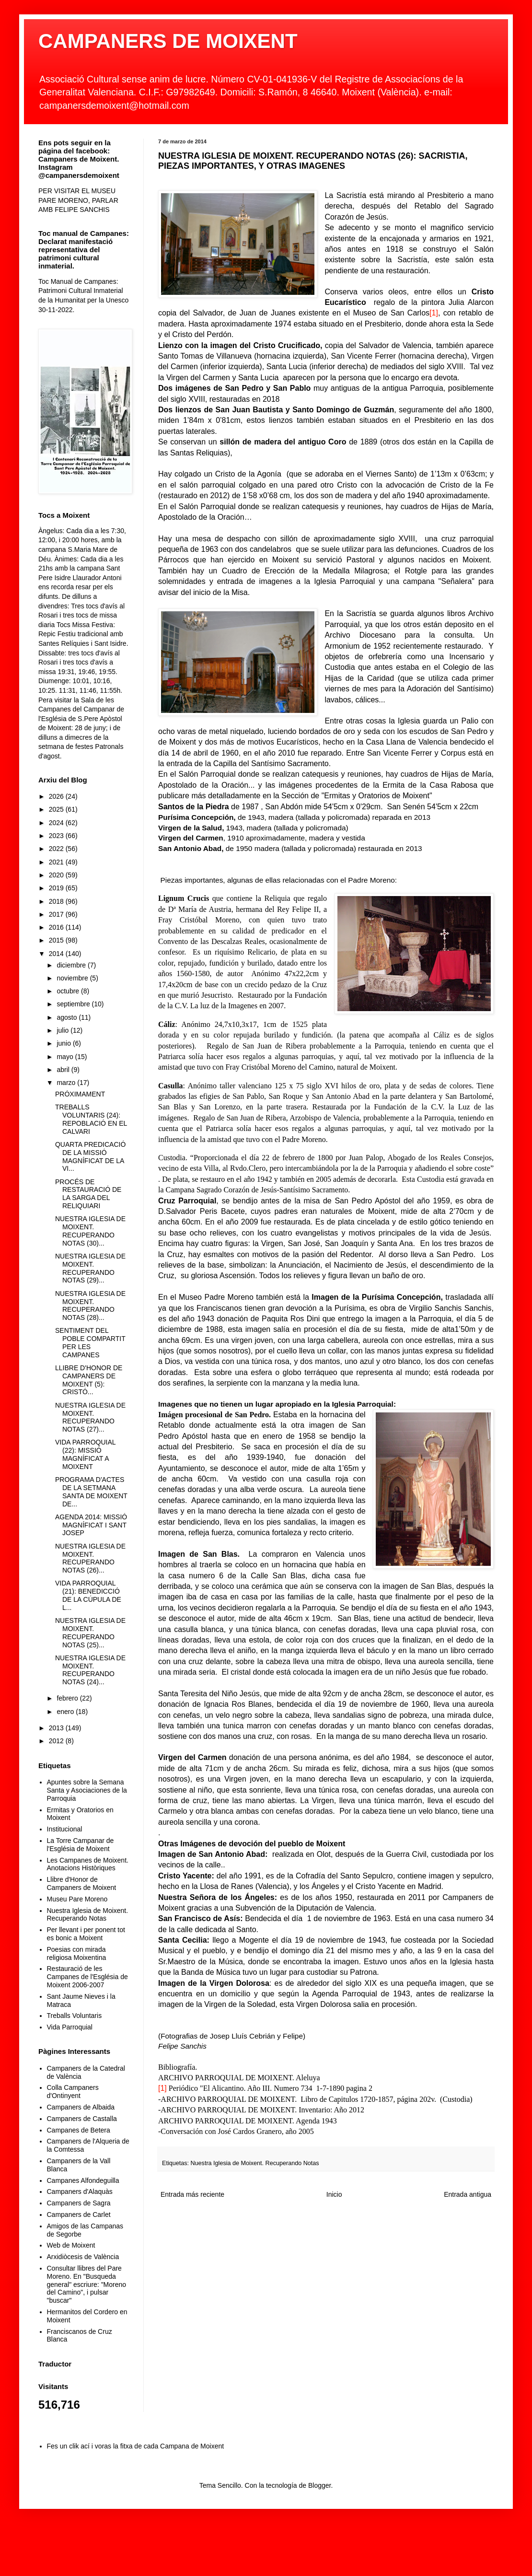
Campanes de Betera (78, 2130)
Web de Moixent (71, 2245)
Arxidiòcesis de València (83, 2257)
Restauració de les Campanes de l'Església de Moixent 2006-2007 (87, 1977)
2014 (57, 953)
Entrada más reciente (192, 2194)
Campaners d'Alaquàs (80, 2191)
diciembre (72, 965)
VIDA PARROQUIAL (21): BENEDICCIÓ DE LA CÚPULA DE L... (88, 1595)
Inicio (334, 2194)
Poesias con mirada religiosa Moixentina (76, 1953)
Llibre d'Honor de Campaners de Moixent (81, 1883)
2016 (57, 927)
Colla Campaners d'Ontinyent (73, 2091)
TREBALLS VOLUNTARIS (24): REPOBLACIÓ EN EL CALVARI (91, 1119)
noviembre (73, 978)
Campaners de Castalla (82, 2118)
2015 (57, 940)
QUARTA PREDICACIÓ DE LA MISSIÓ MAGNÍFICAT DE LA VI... (90, 1156)
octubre (69, 991)
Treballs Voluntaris (74, 2015)
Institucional (64, 1829)
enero (66, 1711)
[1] (433, 313)
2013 (57, 1728)
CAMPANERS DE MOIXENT (168, 41)
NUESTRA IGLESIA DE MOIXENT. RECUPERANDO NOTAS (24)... (90, 1670)
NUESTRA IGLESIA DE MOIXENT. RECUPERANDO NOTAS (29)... (90, 1268)
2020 (57, 875)
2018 (57, 901)
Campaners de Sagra (79, 2203)
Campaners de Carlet (79, 2214)
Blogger (319, 2485)
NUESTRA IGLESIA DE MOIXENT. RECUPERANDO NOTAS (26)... (90, 1558)
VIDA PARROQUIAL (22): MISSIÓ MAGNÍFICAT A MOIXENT (85, 1454)
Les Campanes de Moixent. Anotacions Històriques (87, 1864)
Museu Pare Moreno (77, 1899)
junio (64, 1043)
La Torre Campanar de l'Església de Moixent (80, 1845)
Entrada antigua (467, 2194)
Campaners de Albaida (81, 2107)
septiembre (74, 1004)
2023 (57, 835)
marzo (67, 1082)
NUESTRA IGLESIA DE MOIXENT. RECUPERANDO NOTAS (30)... (90, 1231)
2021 (57, 862)
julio (63, 1030)
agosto (68, 1017)
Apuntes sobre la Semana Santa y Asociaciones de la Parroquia (87, 1790)
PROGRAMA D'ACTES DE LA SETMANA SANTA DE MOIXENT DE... (91, 1491)
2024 (57, 823)
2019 (57, 888)
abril (64, 1069)
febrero (68, 1698)
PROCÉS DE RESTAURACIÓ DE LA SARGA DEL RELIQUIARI (88, 1194)
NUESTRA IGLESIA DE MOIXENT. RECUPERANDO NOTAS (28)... (90, 1305)
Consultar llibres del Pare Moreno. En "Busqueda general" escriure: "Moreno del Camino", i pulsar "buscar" (87, 2284)
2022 (57, 848)
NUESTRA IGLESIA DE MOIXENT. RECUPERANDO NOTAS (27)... (90, 1417)
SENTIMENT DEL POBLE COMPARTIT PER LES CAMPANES (90, 1342)
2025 (57, 809)
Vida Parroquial (70, 2027)
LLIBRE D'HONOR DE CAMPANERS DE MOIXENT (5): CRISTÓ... (88, 1380)
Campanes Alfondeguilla (83, 2180)
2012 (57, 1741)
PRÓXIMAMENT (80, 1094)
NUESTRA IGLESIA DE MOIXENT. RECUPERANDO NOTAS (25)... (90, 1632)
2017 (57, 914)
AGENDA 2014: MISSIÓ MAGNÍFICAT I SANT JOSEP (91, 1525)
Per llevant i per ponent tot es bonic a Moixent (86, 1934)
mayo (66, 1057)
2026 (57, 796)
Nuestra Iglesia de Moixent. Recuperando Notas (255, 2163)
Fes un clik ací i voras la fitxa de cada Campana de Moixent (135, 2446)
